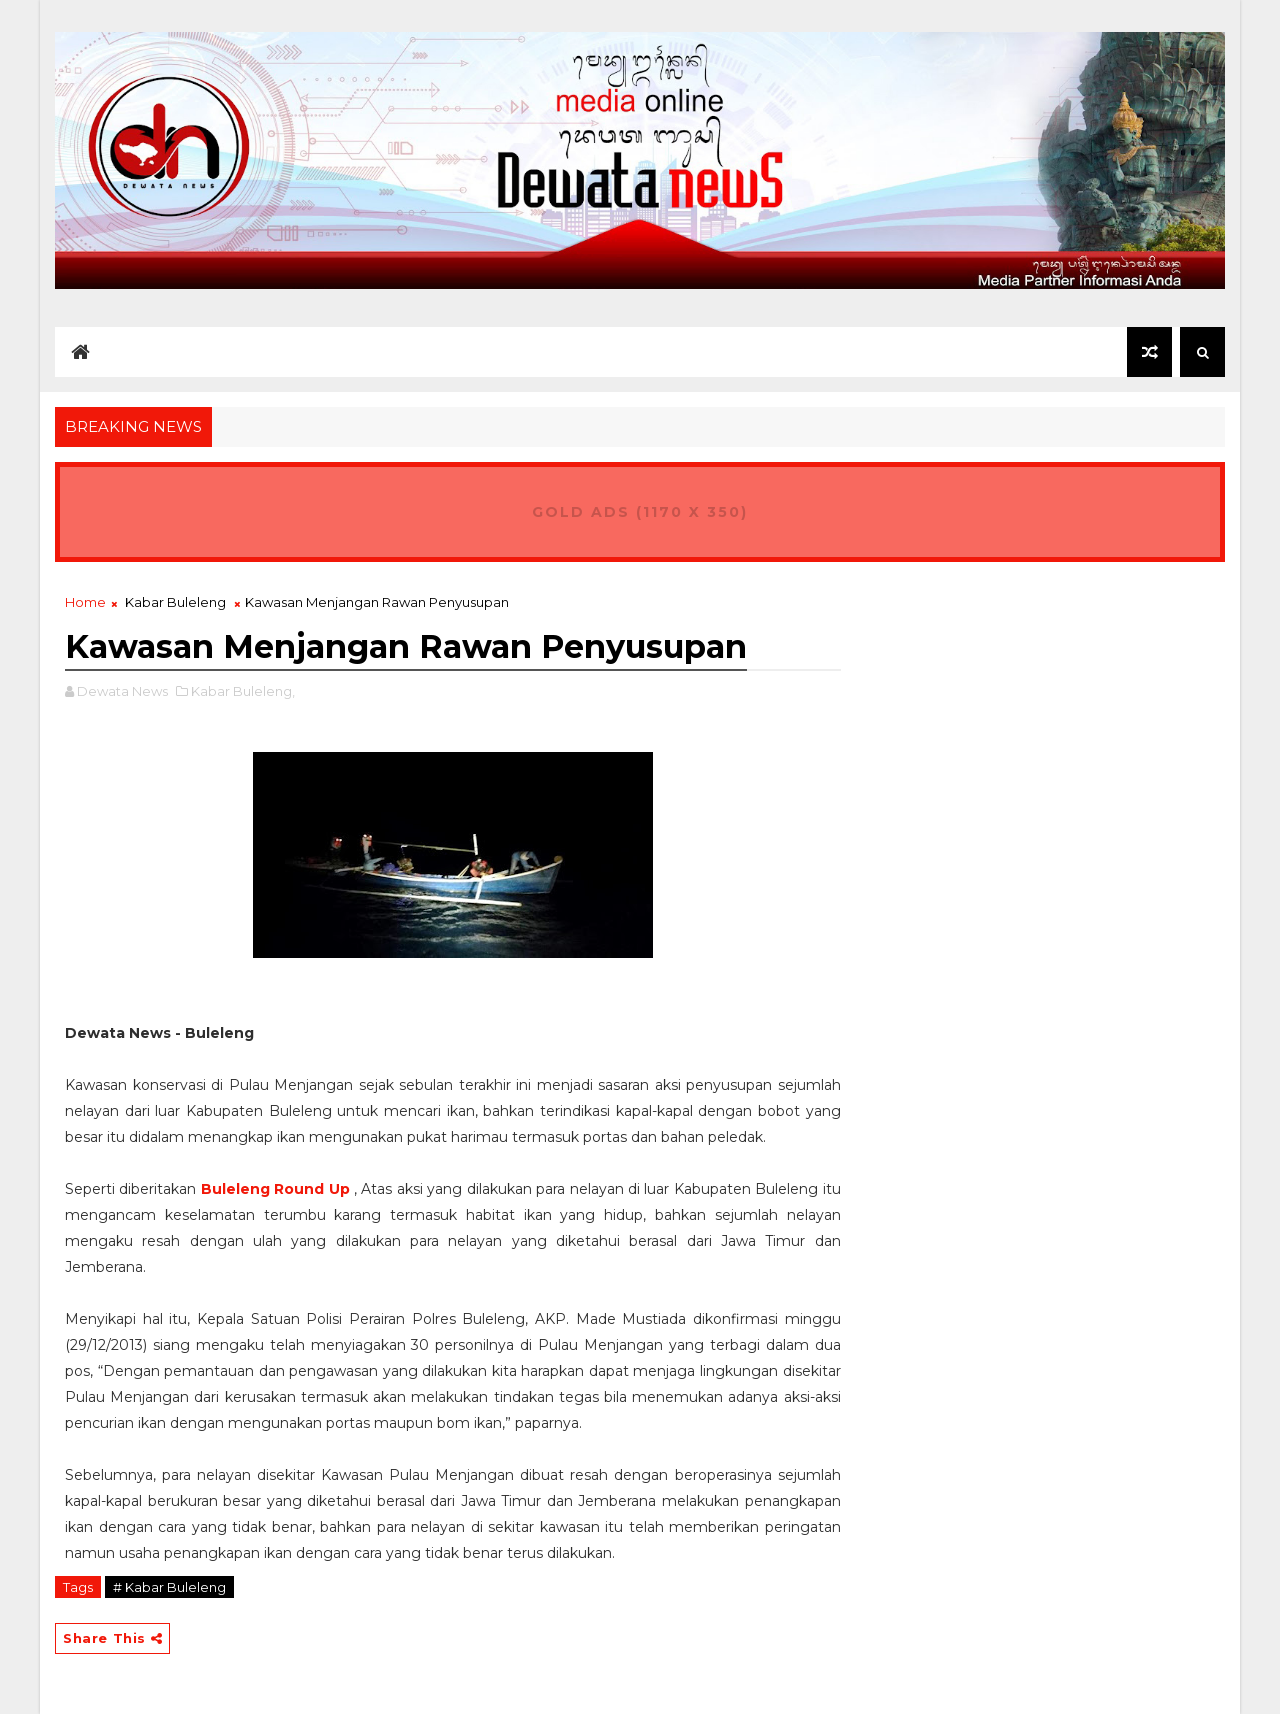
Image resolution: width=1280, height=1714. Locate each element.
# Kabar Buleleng (169, 1587)
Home (85, 602)
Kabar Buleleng (175, 602)
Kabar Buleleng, (243, 691)
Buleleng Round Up (275, 1189)
